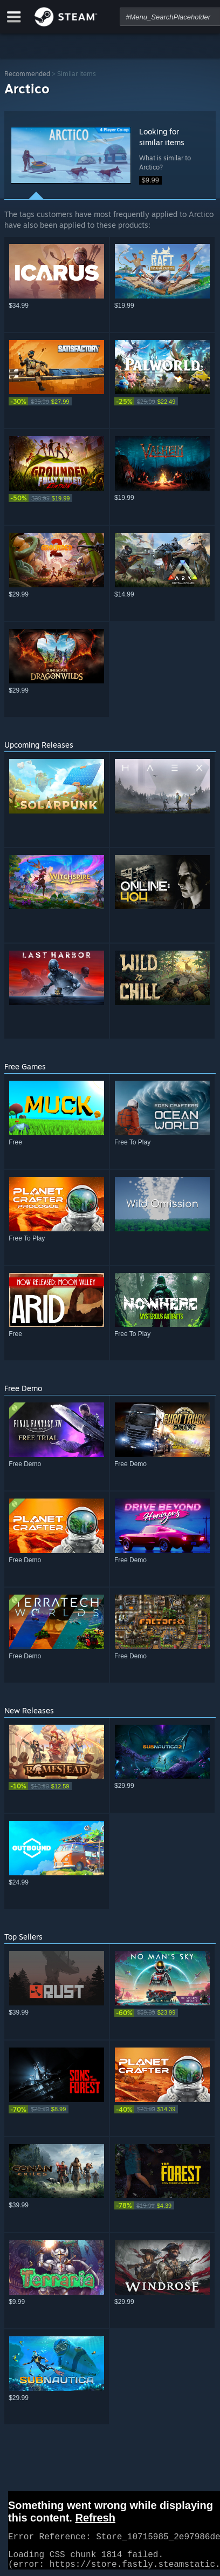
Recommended (27, 74)
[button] (71, 155)
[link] (57, 401)
